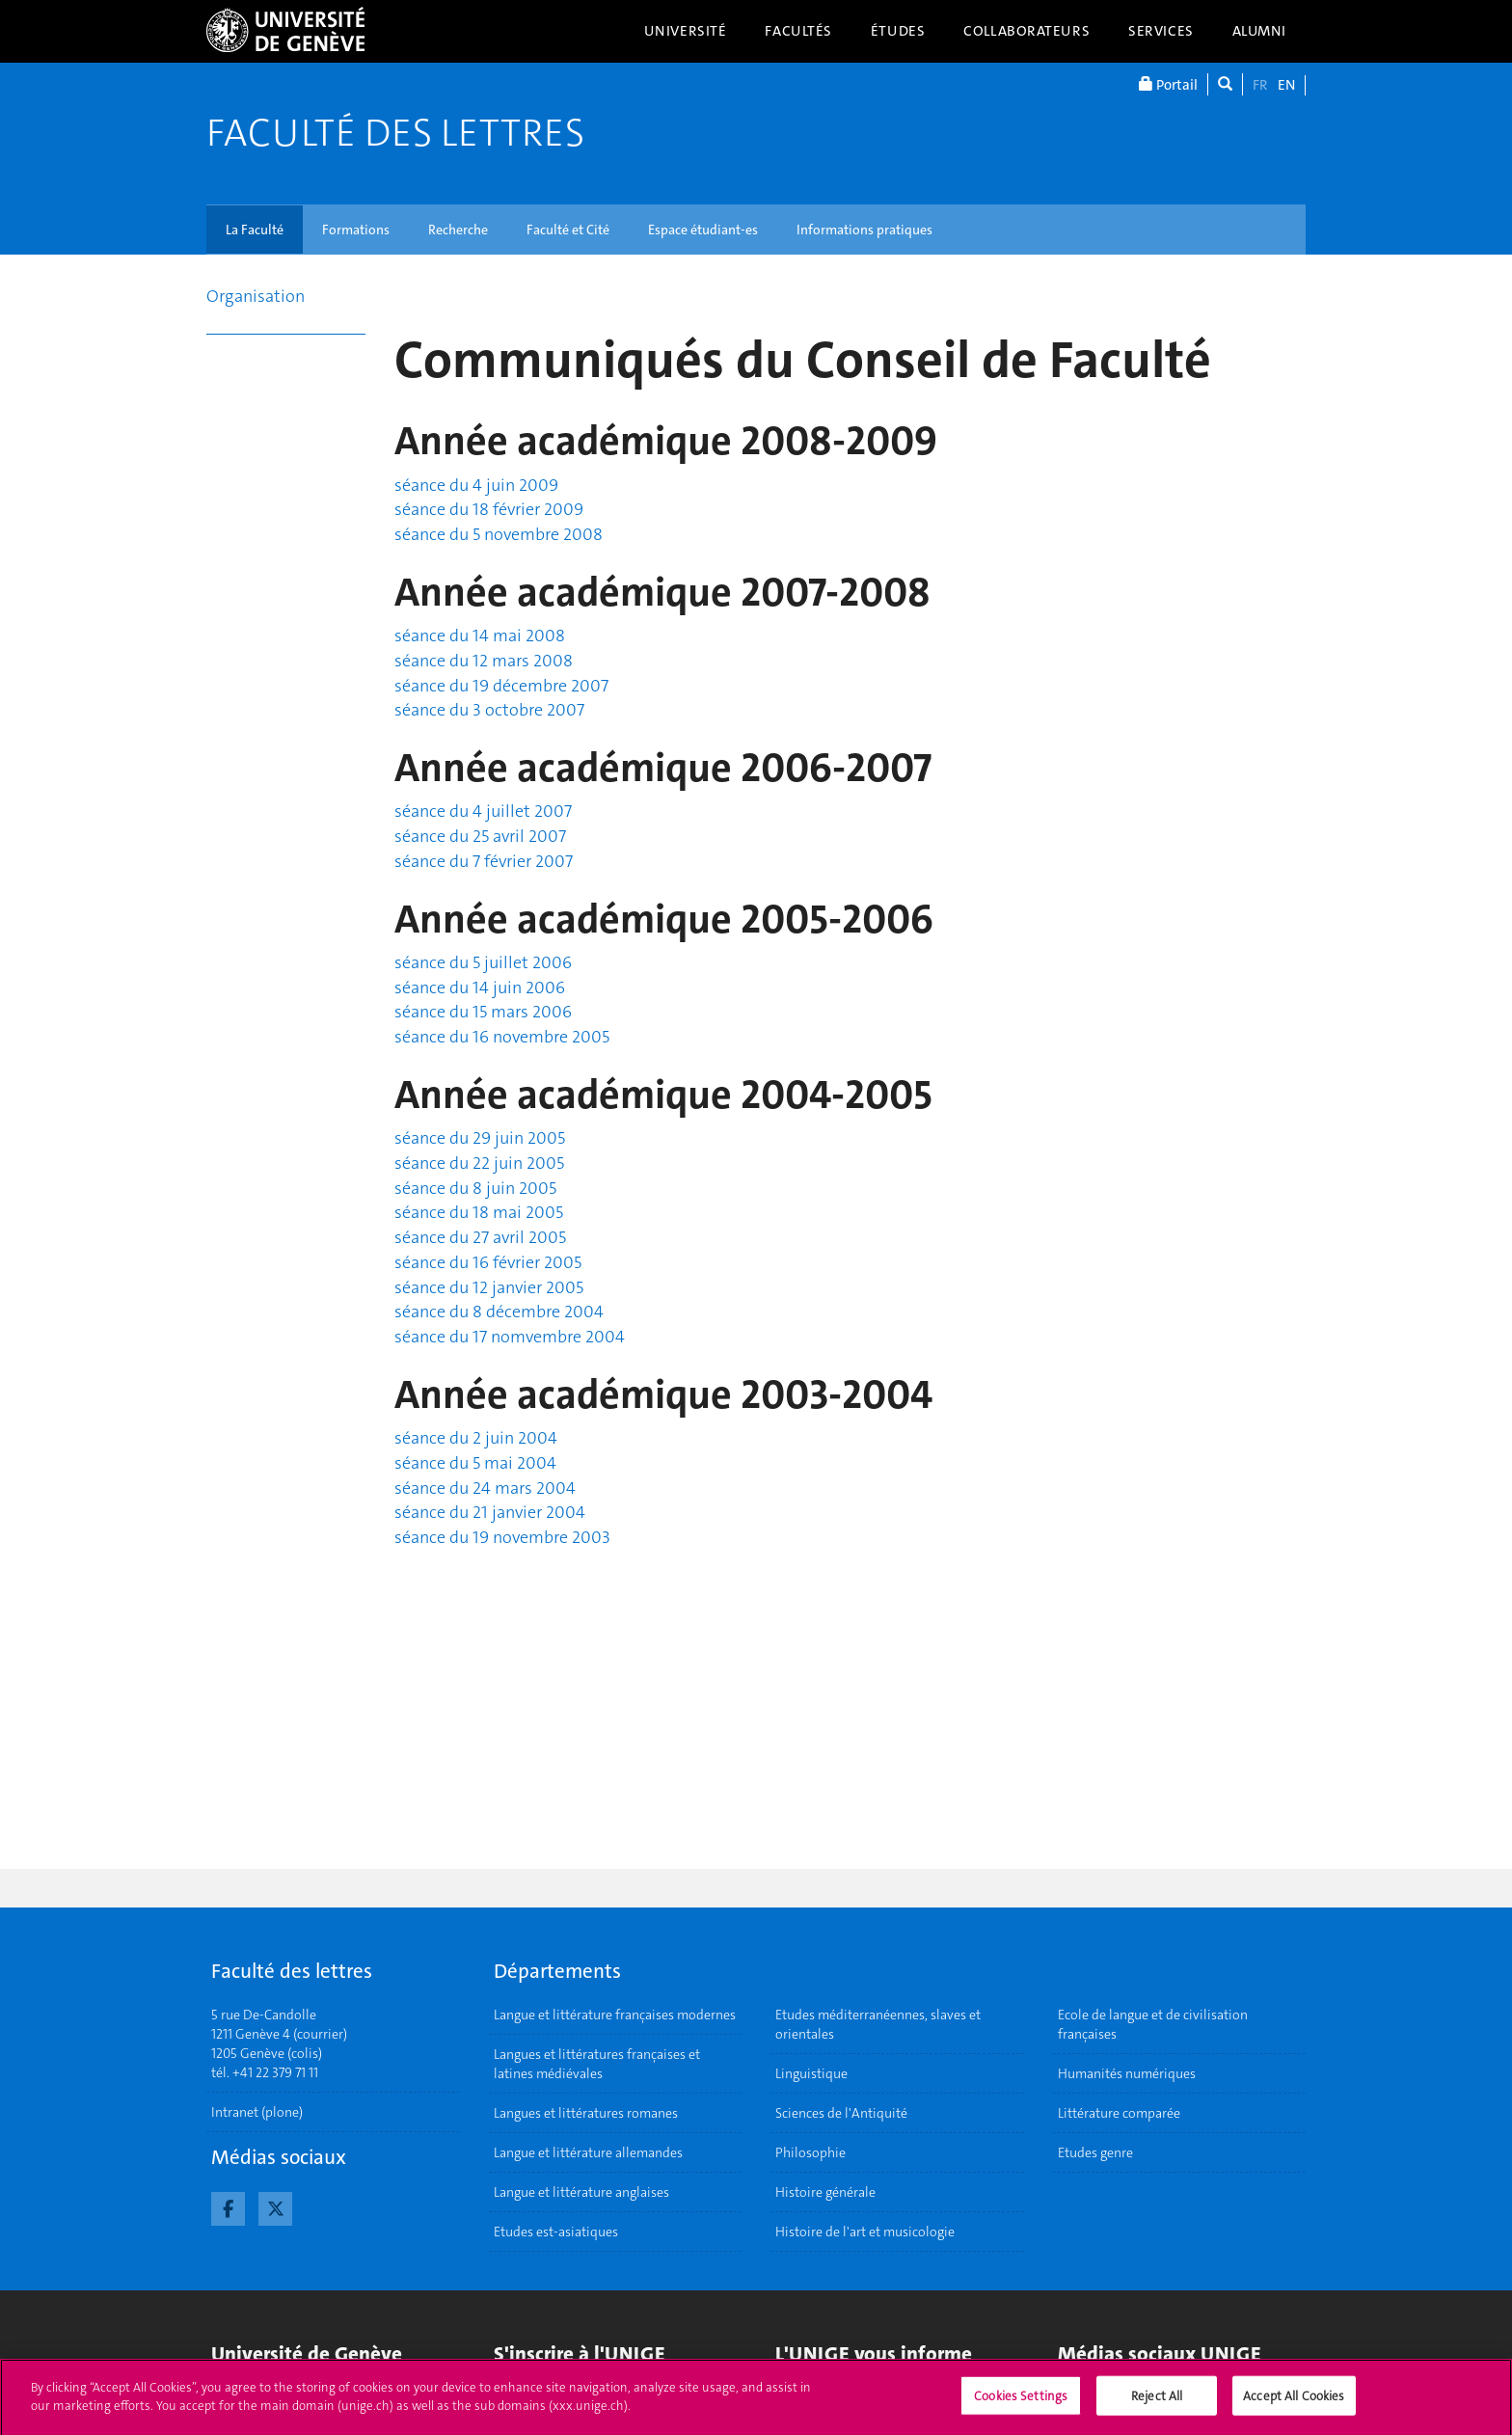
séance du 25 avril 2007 (480, 836)
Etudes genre (1095, 2152)
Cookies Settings (1020, 2402)
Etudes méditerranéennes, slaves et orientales (878, 2024)
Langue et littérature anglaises (581, 2192)
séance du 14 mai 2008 (479, 635)
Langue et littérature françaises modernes (615, 2014)
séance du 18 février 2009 (488, 509)
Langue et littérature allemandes (588, 2152)
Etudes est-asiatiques (556, 2231)
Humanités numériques (1127, 2073)
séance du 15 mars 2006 (483, 1011)
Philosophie (810, 2152)
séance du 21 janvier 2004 (489, 1512)
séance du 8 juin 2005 (475, 1188)
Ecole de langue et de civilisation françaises (1153, 2024)
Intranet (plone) (257, 2112)
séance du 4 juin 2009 (476, 485)
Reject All (1156, 2402)
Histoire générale (825, 2192)
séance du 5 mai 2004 (475, 1463)
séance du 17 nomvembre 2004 (509, 1336)
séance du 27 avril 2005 (480, 1237)
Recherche (458, 229)
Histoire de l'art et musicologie (865, 2231)
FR (1260, 85)
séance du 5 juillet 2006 (483, 962)
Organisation (255, 296)
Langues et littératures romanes (586, 2113)
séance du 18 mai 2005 (478, 1212)
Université (685, 31)
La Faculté (255, 229)
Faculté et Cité (567, 229)
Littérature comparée (1119, 2113)
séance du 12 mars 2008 (483, 660)
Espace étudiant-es (703, 229)
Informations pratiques (864, 229)
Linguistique (811, 2073)
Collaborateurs (1026, 31)
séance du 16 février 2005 (487, 1262)
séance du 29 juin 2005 (479, 1138)
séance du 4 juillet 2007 (483, 811)
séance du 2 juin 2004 (475, 1437)
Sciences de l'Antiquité (841, 2113)
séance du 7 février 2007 (483, 861)
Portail (1168, 84)
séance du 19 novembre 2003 (502, 1537)
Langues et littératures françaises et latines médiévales (597, 2063)
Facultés (798, 31)
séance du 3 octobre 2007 (489, 709)
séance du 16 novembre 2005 (501, 1036)
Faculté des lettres (395, 133)
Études (898, 31)
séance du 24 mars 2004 (485, 1488)
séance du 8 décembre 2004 (499, 1311)
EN (1286, 85)
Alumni (1259, 31)
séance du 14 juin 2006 (479, 987)
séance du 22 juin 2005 (479, 1163)
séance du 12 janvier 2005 (488, 1287)
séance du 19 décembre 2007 (501, 685)
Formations (356, 229)
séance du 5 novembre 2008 (498, 534)
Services (1161, 31)
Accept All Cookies (1293, 2402)
